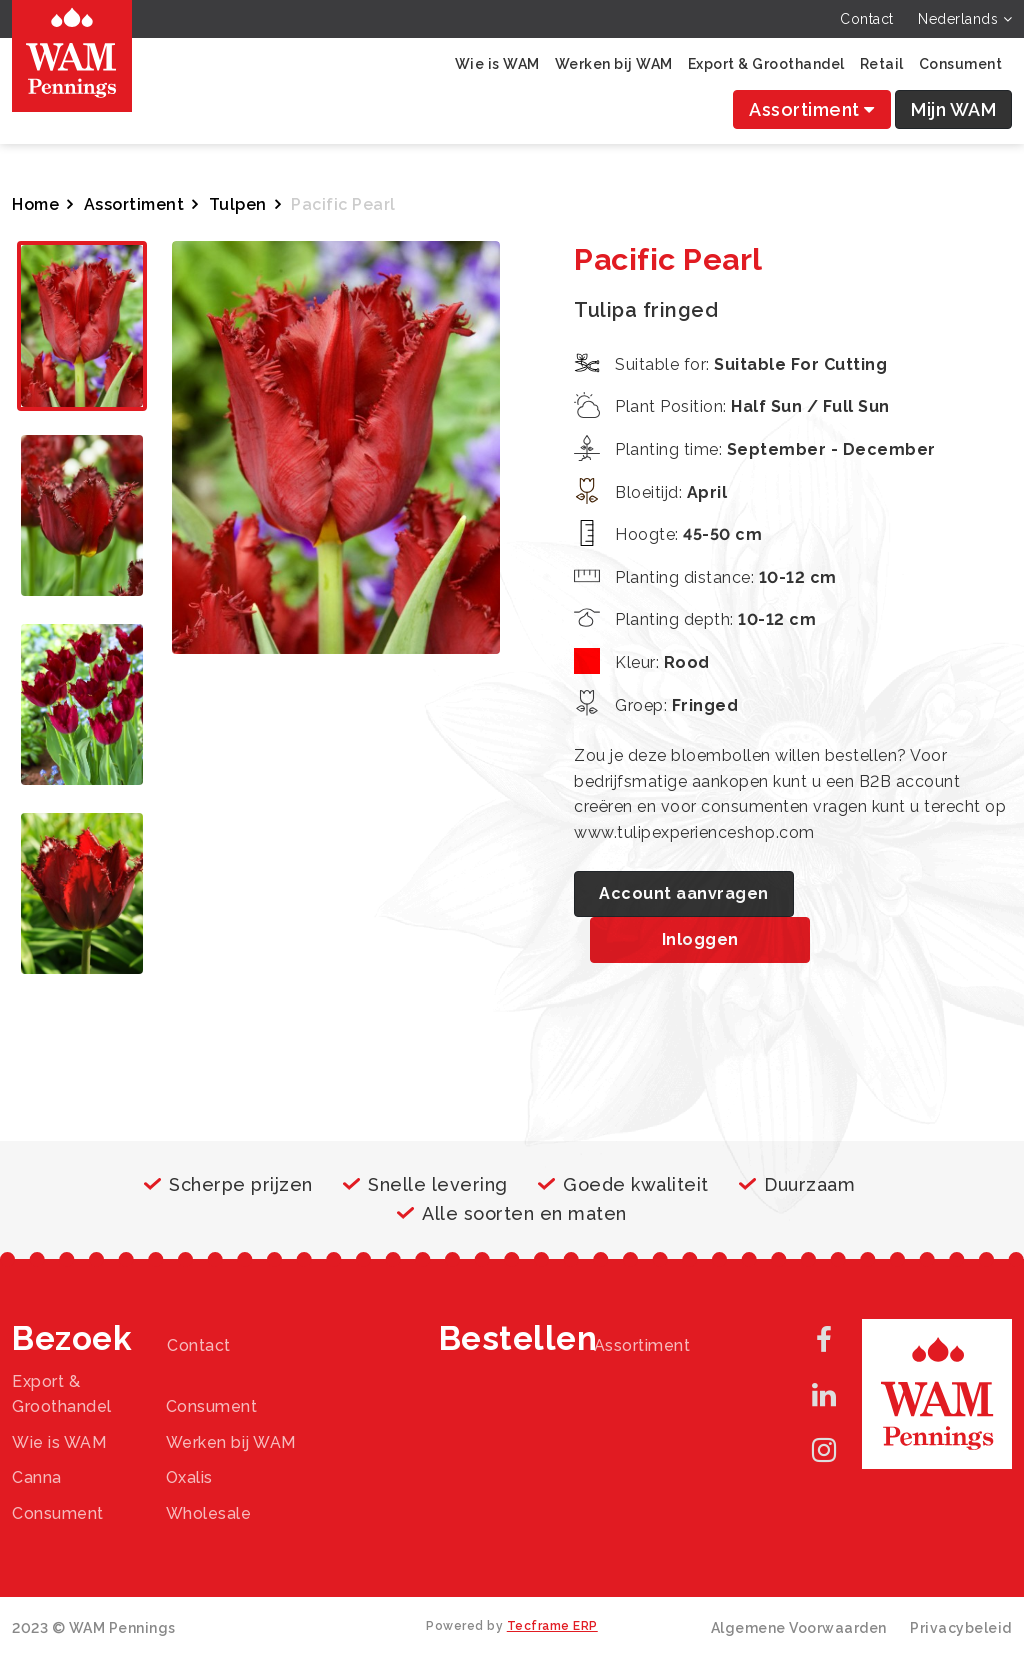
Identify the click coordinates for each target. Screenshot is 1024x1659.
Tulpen (238, 204)
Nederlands (965, 19)
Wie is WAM (497, 64)
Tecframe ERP (552, 1626)
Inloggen (700, 939)
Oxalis (189, 1477)
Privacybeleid (961, 1628)
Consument (961, 64)
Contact (867, 19)
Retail (882, 64)
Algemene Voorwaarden (799, 1628)
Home (35, 204)
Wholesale (209, 1513)
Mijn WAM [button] (953, 109)
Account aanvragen (684, 893)
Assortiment (812, 109)
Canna (37, 1477)
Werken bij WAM (614, 64)
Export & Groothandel (766, 64)
